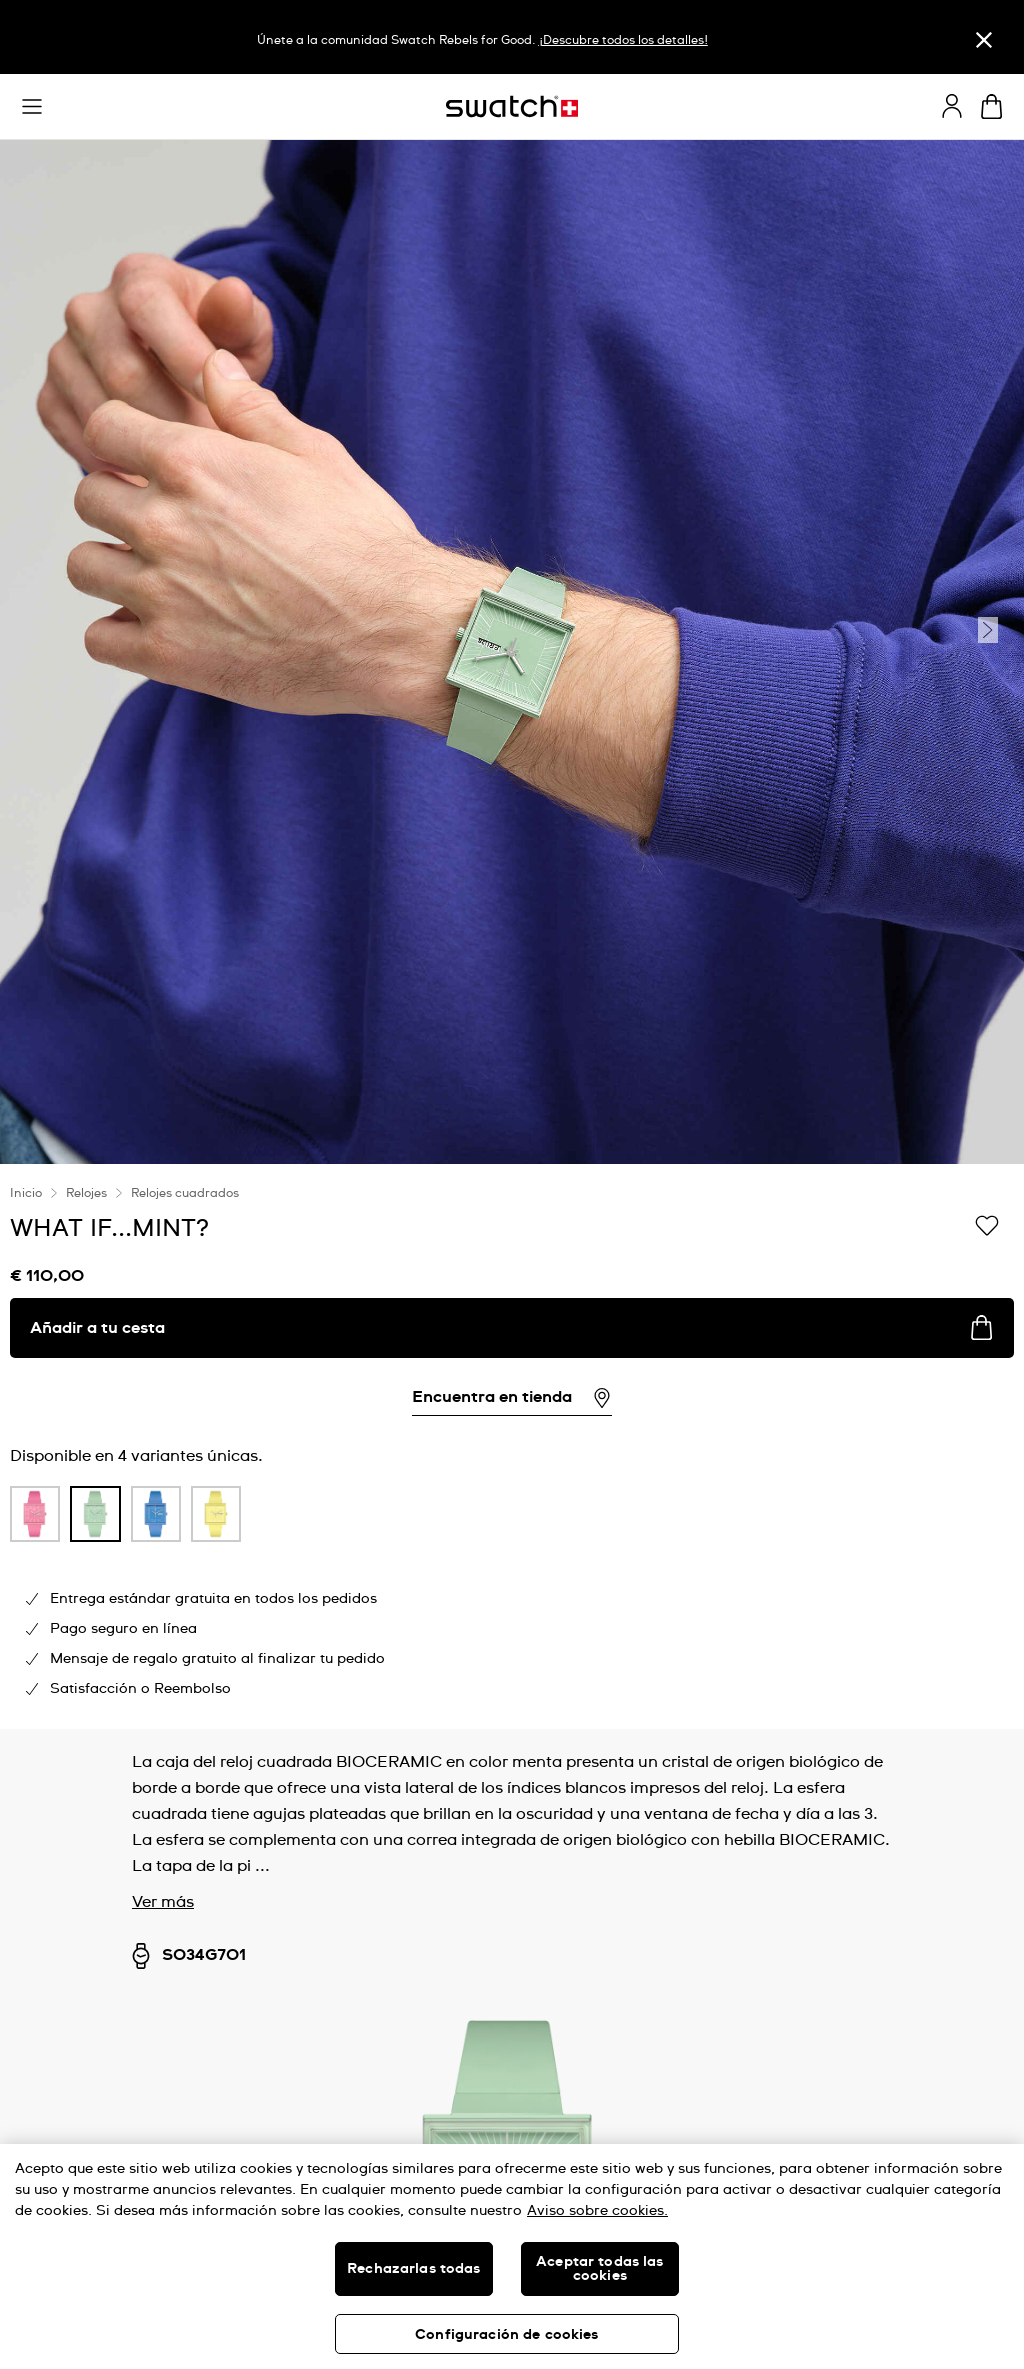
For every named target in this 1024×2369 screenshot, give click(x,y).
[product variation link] (35, 1514)
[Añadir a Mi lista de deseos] (987, 1227)
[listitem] (35, 1519)
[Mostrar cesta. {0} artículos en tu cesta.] (991, 106)
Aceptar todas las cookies (599, 2269)
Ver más (163, 1902)
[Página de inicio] (512, 106)
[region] (512, 1446)
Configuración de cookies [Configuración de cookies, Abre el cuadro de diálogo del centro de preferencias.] (506, 2335)
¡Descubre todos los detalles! (623, 41)
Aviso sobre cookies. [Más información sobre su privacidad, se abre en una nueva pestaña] (597, 2211)
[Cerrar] (984, 39)
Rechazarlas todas (413, 2269)
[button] (32, 107)
